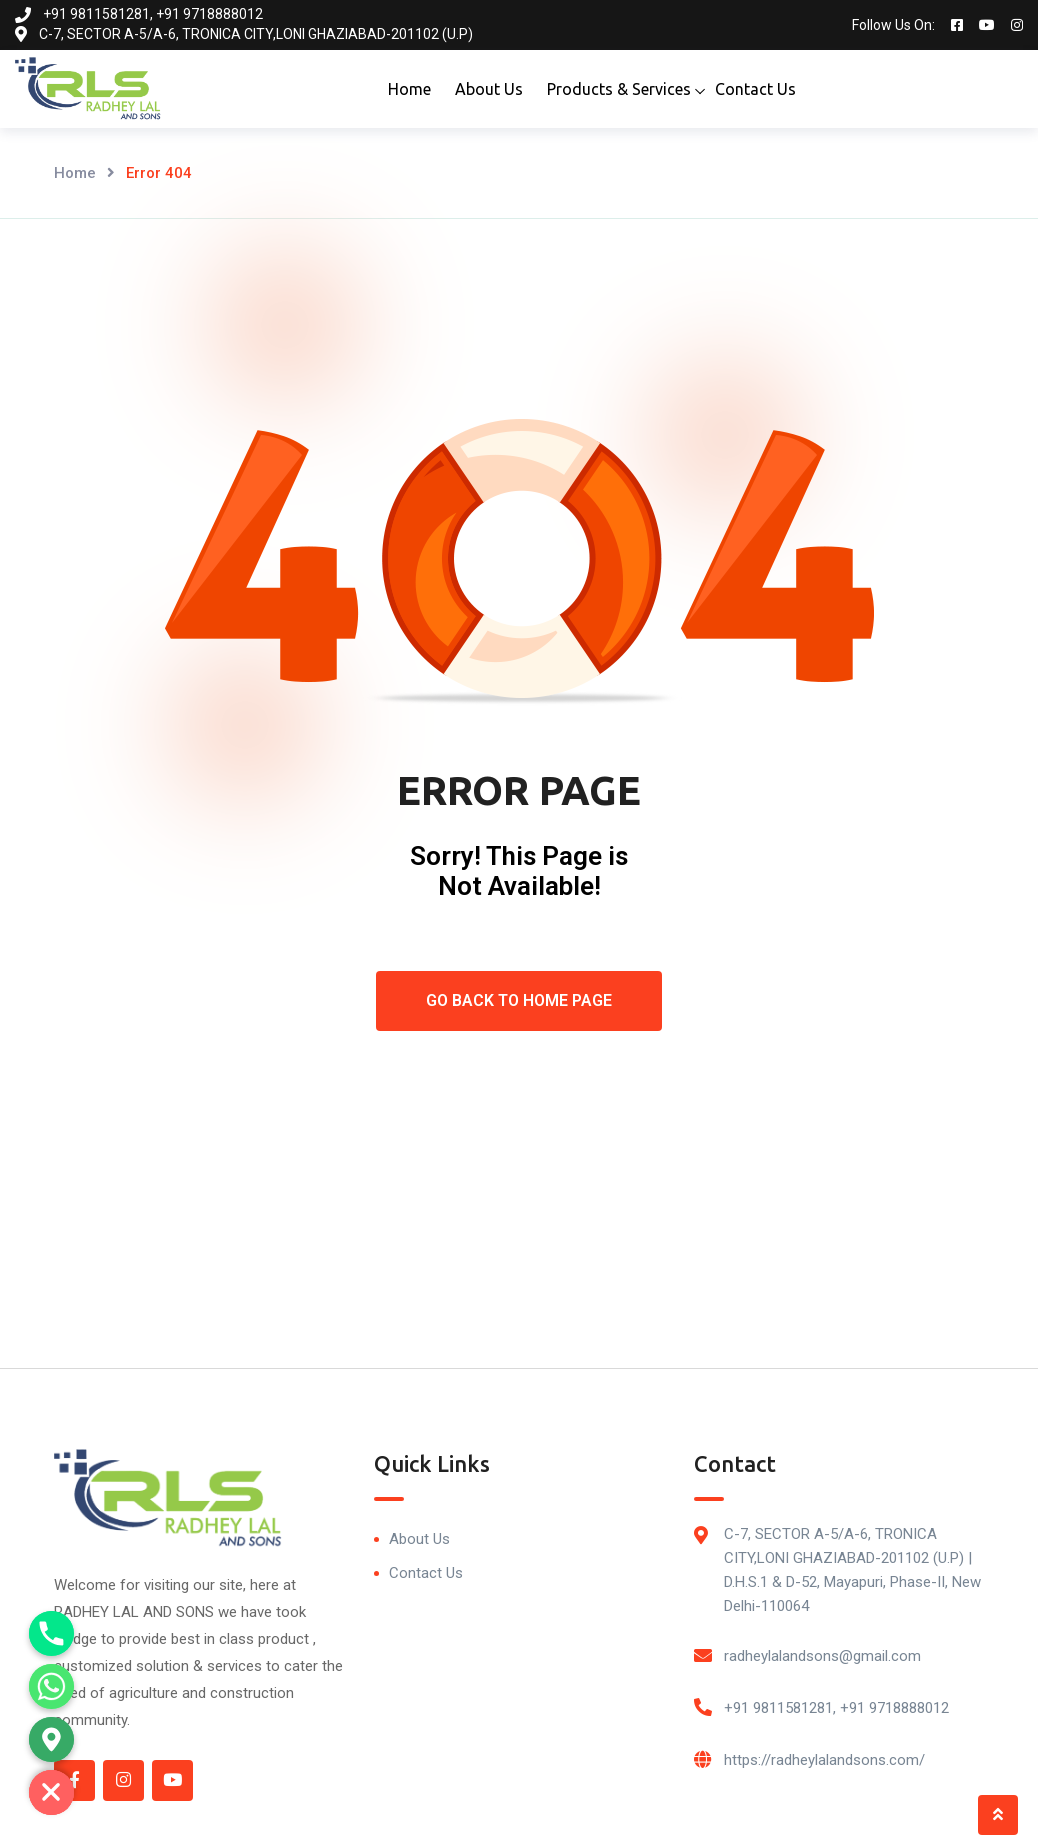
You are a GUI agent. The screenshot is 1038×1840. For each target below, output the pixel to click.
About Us (489, 89)
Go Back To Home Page (519, 1000)
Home (409, 89)
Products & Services (619, 89)
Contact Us (755, 89)
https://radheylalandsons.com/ (824, 1760)
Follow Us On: (893, 25)
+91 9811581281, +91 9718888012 (836, 1708)
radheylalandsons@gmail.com (822, 1656)
